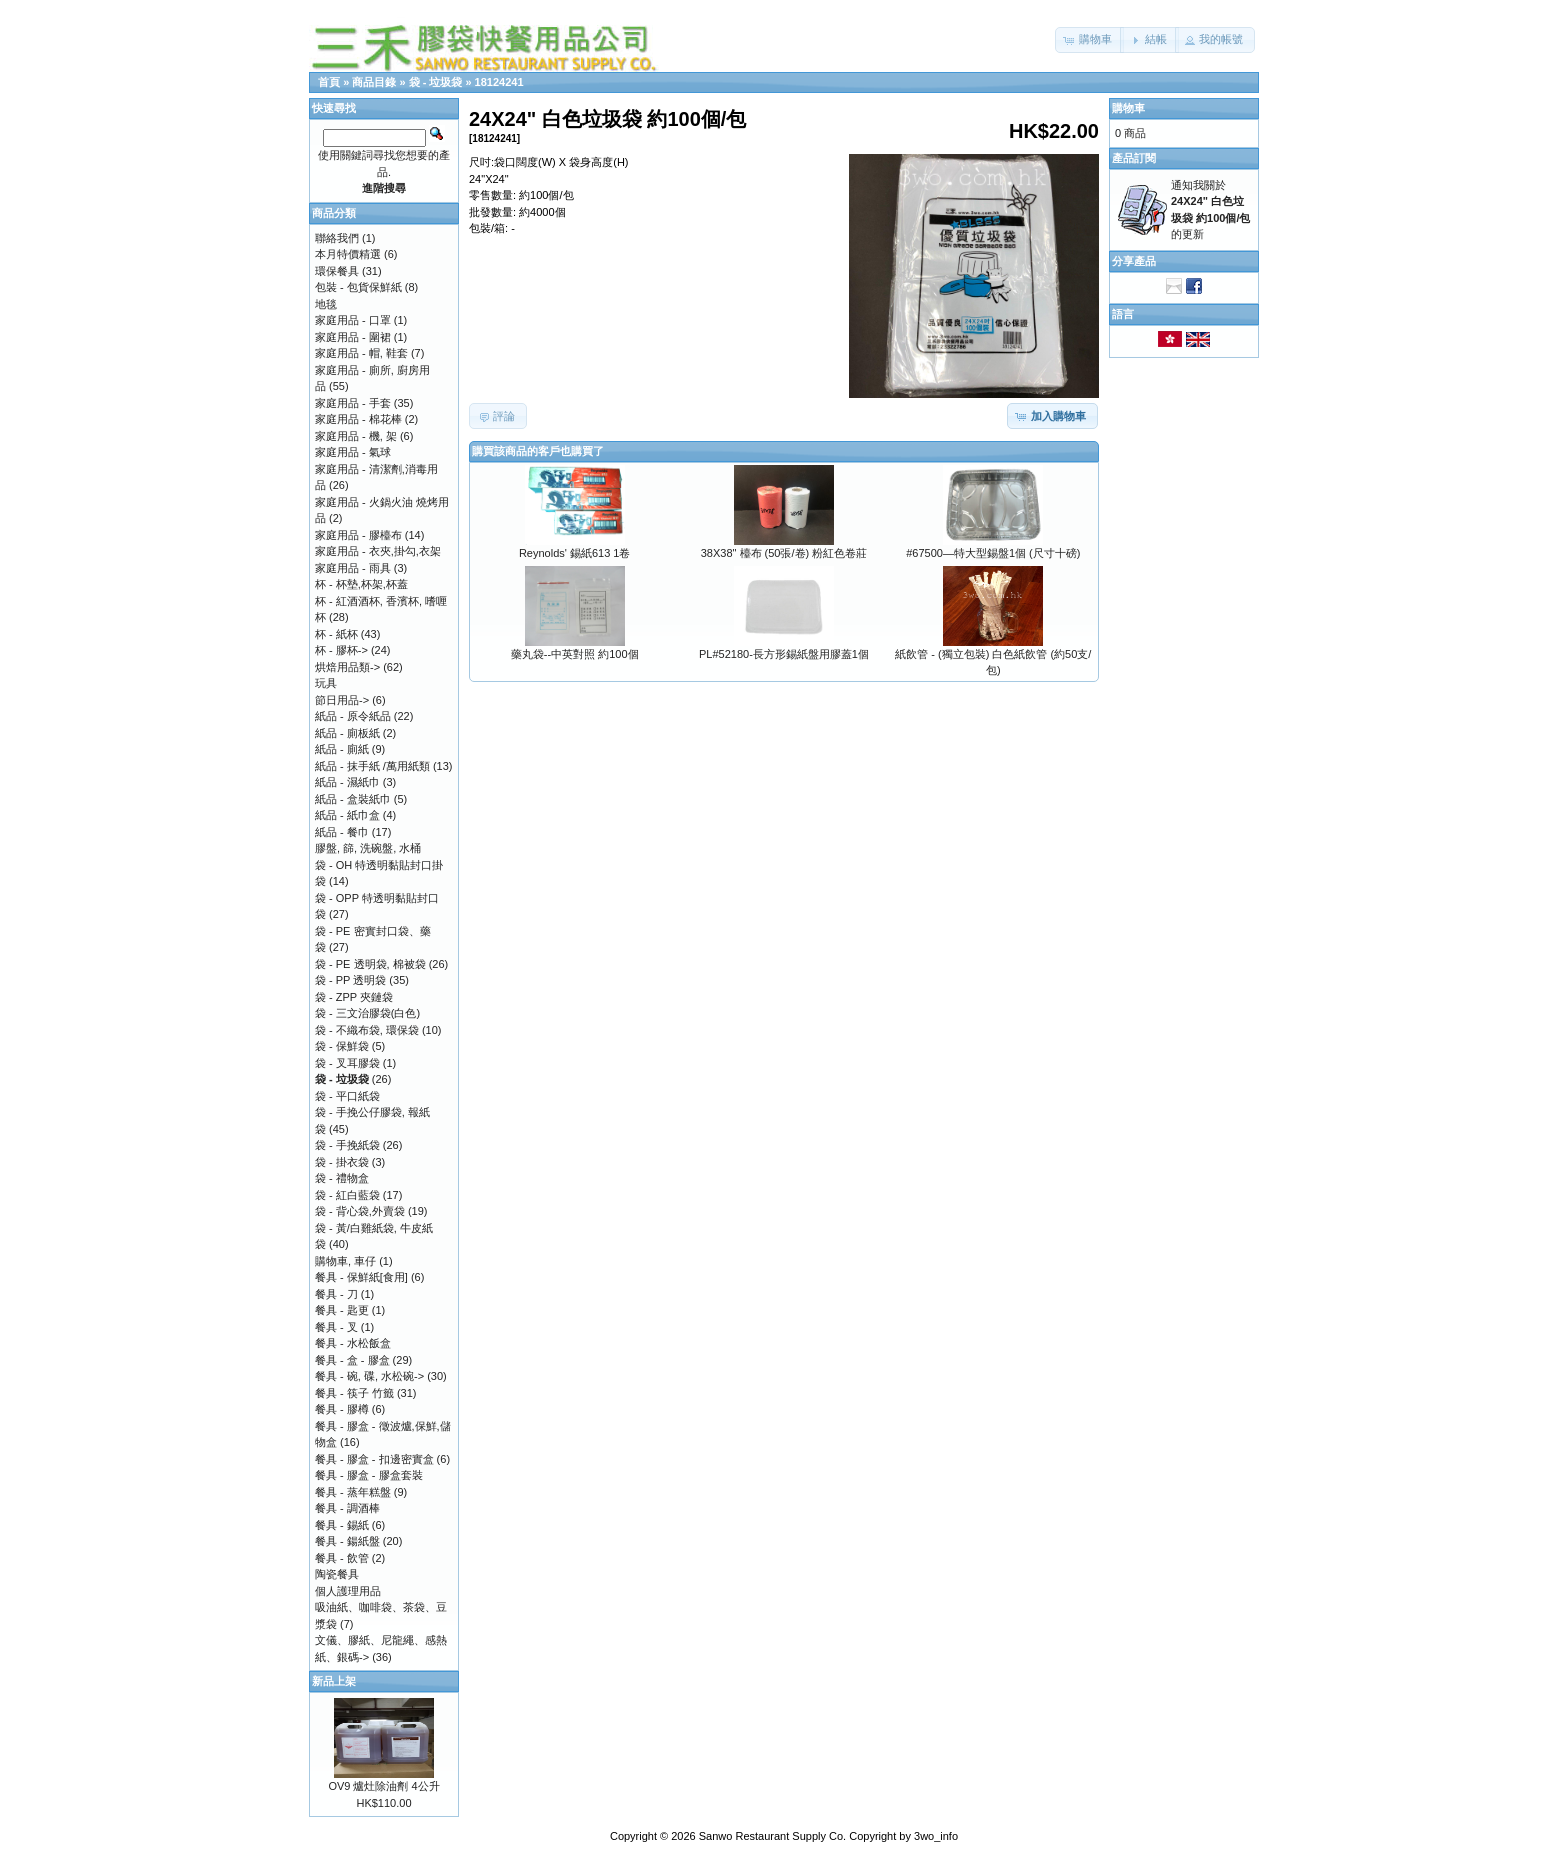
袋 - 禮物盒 (342, 1178)
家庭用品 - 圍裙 (353, 337)
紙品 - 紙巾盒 (347, 815)
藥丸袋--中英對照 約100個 (575, 654)
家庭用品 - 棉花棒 (358, 419)
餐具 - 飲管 (342, 1558)
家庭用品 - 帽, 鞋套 (361, 353)
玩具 (326, 683)
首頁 (329, 82)
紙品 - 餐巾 (342, 832)
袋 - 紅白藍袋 (347, 1195)
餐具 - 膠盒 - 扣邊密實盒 (374, 1459)
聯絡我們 (337, 238)
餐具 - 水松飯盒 (353, 1343)
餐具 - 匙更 (342, 1310)
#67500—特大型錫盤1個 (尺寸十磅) (993, 553)
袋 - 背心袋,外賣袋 (360, 1211)
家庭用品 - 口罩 (353, 320)
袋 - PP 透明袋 (350, 980)
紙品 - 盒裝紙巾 (353, 799)
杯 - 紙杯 (336, 634)
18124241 (499, 82)
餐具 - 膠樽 (342, 1409)
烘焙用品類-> (347, 667)
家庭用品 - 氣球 (353, 452)
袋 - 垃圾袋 (436, 82)
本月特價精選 (348, 254)
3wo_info (936, 1836)
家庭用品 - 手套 (353, 403)
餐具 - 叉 (336, 1327)
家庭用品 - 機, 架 (356, 436)
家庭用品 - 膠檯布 (358, 535)
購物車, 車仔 (345, 1261)
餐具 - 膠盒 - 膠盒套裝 (369, 1475)
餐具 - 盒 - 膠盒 (352, 1360)
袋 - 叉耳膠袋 (347, 1063)
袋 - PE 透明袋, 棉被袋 (370, 964)
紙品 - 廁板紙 (347, 733)
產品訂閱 (1134, 158)
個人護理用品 (348, 1591)
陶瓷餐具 (337, 1574)
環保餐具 (337, 271)
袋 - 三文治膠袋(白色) (367, 1013)
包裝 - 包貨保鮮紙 (358, 287)
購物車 (1128, 108)
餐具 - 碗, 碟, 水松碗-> (369, 1376)
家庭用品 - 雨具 (353, 568)
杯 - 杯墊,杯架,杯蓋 (361, 584)
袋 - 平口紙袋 (347, 1096)
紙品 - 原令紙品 (353, 716)
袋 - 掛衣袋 (342, 1162)
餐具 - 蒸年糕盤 (353, 1492)
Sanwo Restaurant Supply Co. (772, 1836)
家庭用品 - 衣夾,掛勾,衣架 (378, 551)
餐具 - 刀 (336, 1294)
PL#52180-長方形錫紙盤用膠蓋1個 (784, 654)
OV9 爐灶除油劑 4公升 (383, 1786)
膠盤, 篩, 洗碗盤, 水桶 (368, 848)
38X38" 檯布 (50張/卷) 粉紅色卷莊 (784, 553)
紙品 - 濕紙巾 (347, 782)
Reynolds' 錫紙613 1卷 (575, 553)
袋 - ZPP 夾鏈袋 (354, 997)
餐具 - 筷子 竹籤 (354, 1393)
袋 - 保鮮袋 (342, 1046)
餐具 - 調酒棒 (347, 1508)
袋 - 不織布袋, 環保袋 (367, 1030)
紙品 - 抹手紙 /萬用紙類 (372, 766)
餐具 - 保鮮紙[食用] (361, 1277)
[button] (1089, 40)
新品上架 (334, 1681)
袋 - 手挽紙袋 (347, 1145)
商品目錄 (374, 82)
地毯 (326, 304)
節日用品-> (342, 700)
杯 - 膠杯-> (341, 650)
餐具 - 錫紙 (342, 1525)
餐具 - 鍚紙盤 (347, 1541)
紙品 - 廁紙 (342, 749)
